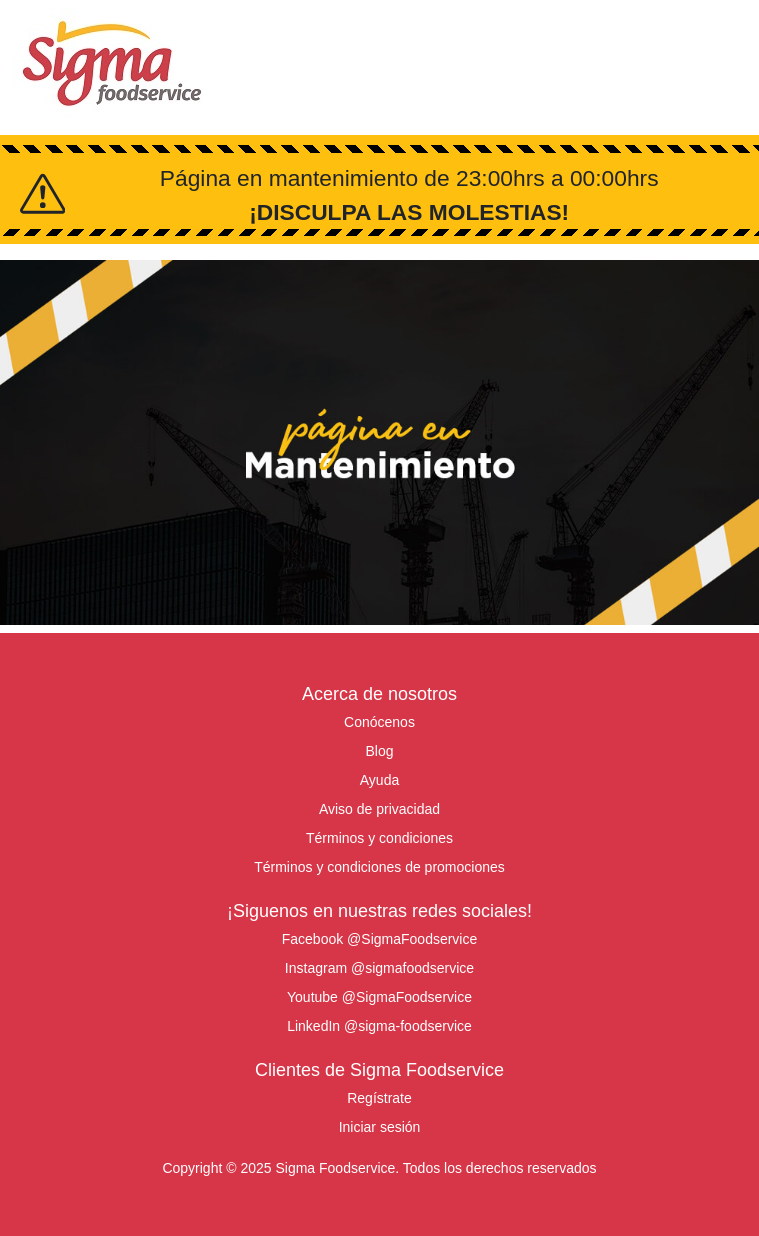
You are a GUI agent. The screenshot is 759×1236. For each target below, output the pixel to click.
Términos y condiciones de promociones (379, 867)
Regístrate (379, 1098)
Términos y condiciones (379, 838)
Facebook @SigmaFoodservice (380, 939)
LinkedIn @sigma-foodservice (379, 1026)
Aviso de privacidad (379, 809)
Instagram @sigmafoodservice (379, 968)
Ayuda (379, 780)
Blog (379, 751)
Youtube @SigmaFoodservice (379, 997)
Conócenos (379, 722)
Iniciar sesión (380, 1127)
